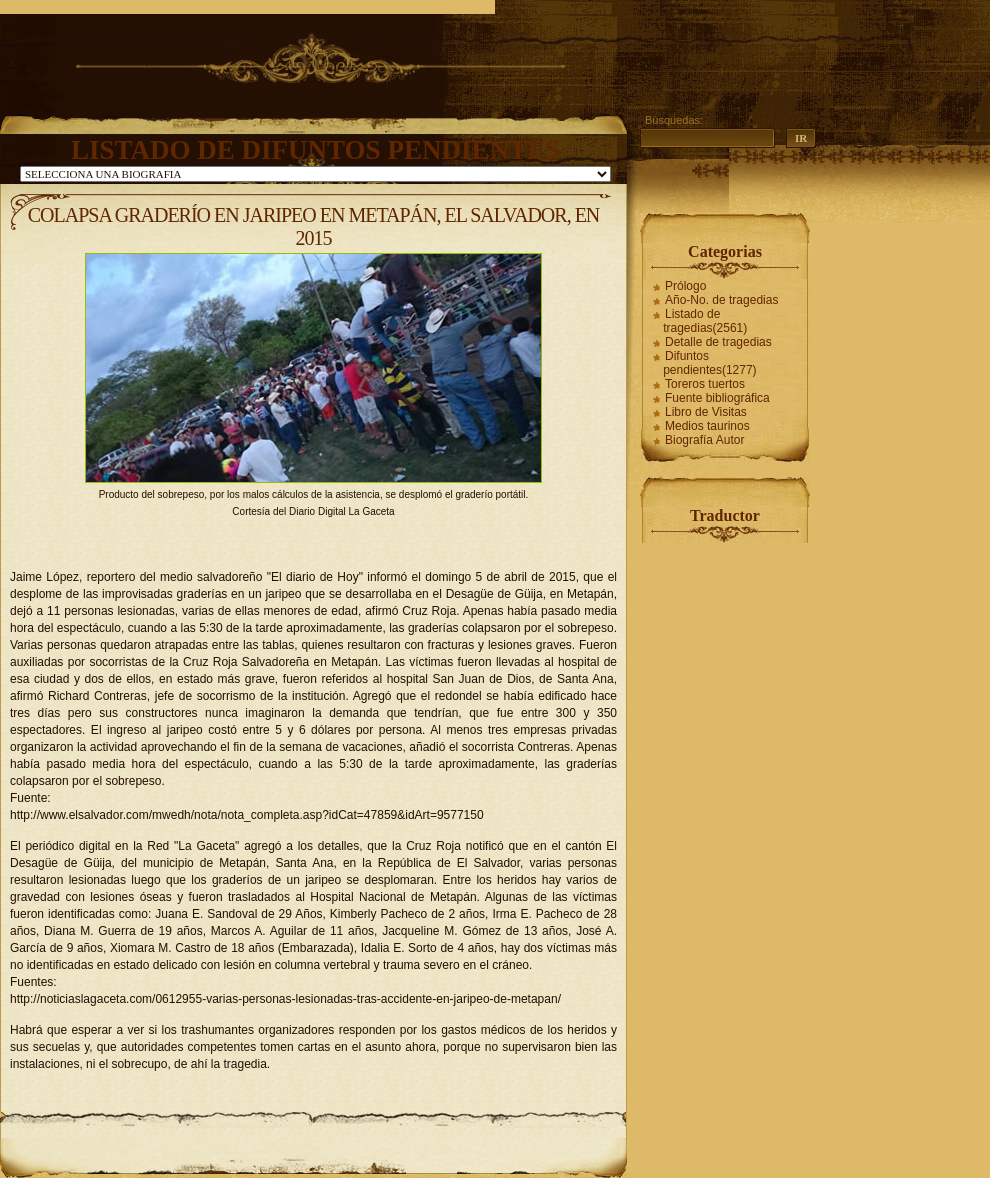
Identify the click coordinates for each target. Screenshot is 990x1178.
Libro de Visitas (706, 412)
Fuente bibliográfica (717, 398)
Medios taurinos (707, 426)
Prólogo (685, 286)
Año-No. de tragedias (721, 300)
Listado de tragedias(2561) (705, 321)
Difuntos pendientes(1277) (709, 363)
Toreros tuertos (705, 384)
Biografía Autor (704, 440)
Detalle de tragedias (718, 342)
